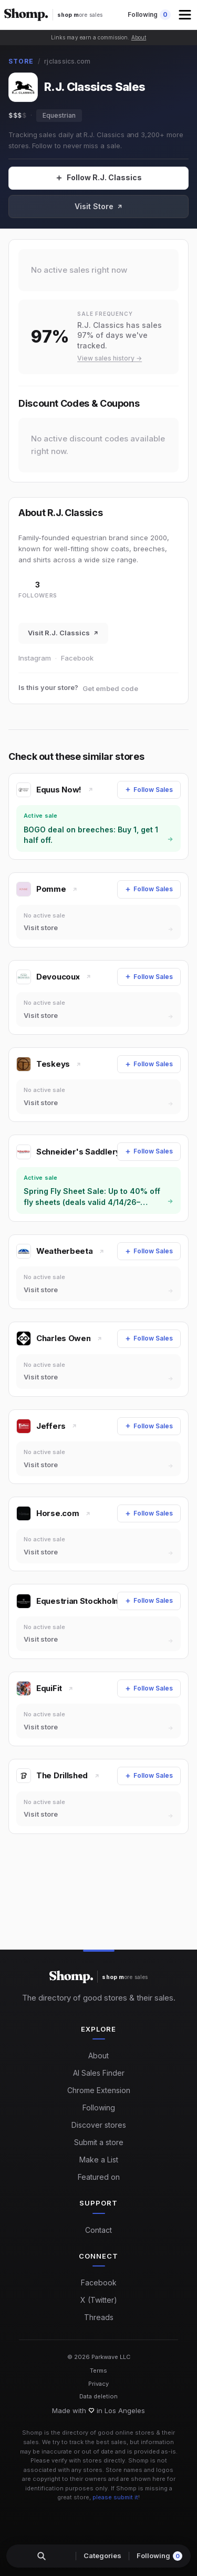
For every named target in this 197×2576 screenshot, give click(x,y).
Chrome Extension (98, 2090)
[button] (186, 15)
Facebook (77, 658)
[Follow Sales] (98, 178)
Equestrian (59, 115)
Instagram (34, 658)
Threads (98, 2317)
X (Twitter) (98, 2299)
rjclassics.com (67, 61)
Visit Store (99, 206)
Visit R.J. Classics (63, 632)
